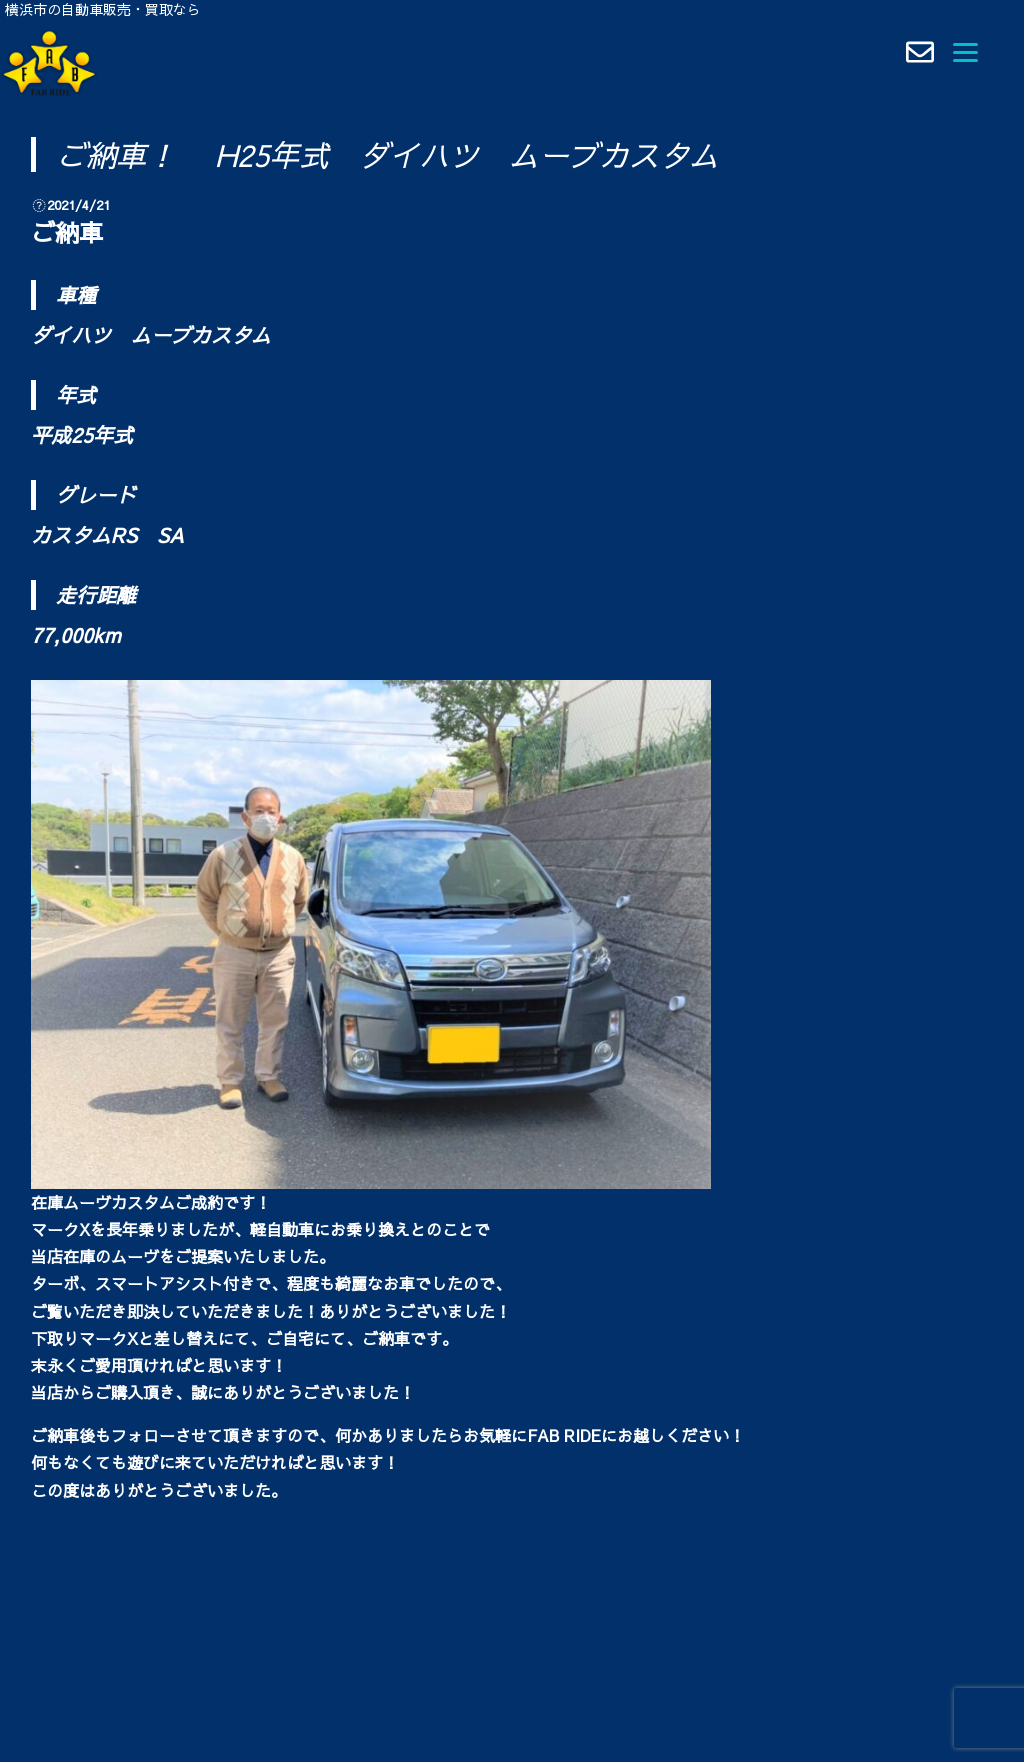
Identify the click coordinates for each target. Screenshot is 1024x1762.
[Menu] (965, 49)
